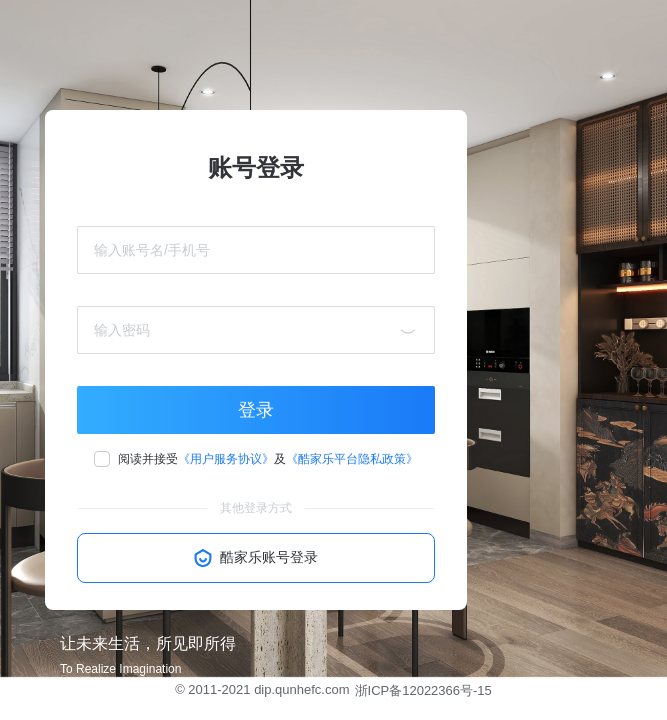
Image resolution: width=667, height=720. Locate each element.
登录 (256, 410)
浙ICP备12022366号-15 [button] (423, 690)
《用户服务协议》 (226, 459)
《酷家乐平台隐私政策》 (352, 459)
